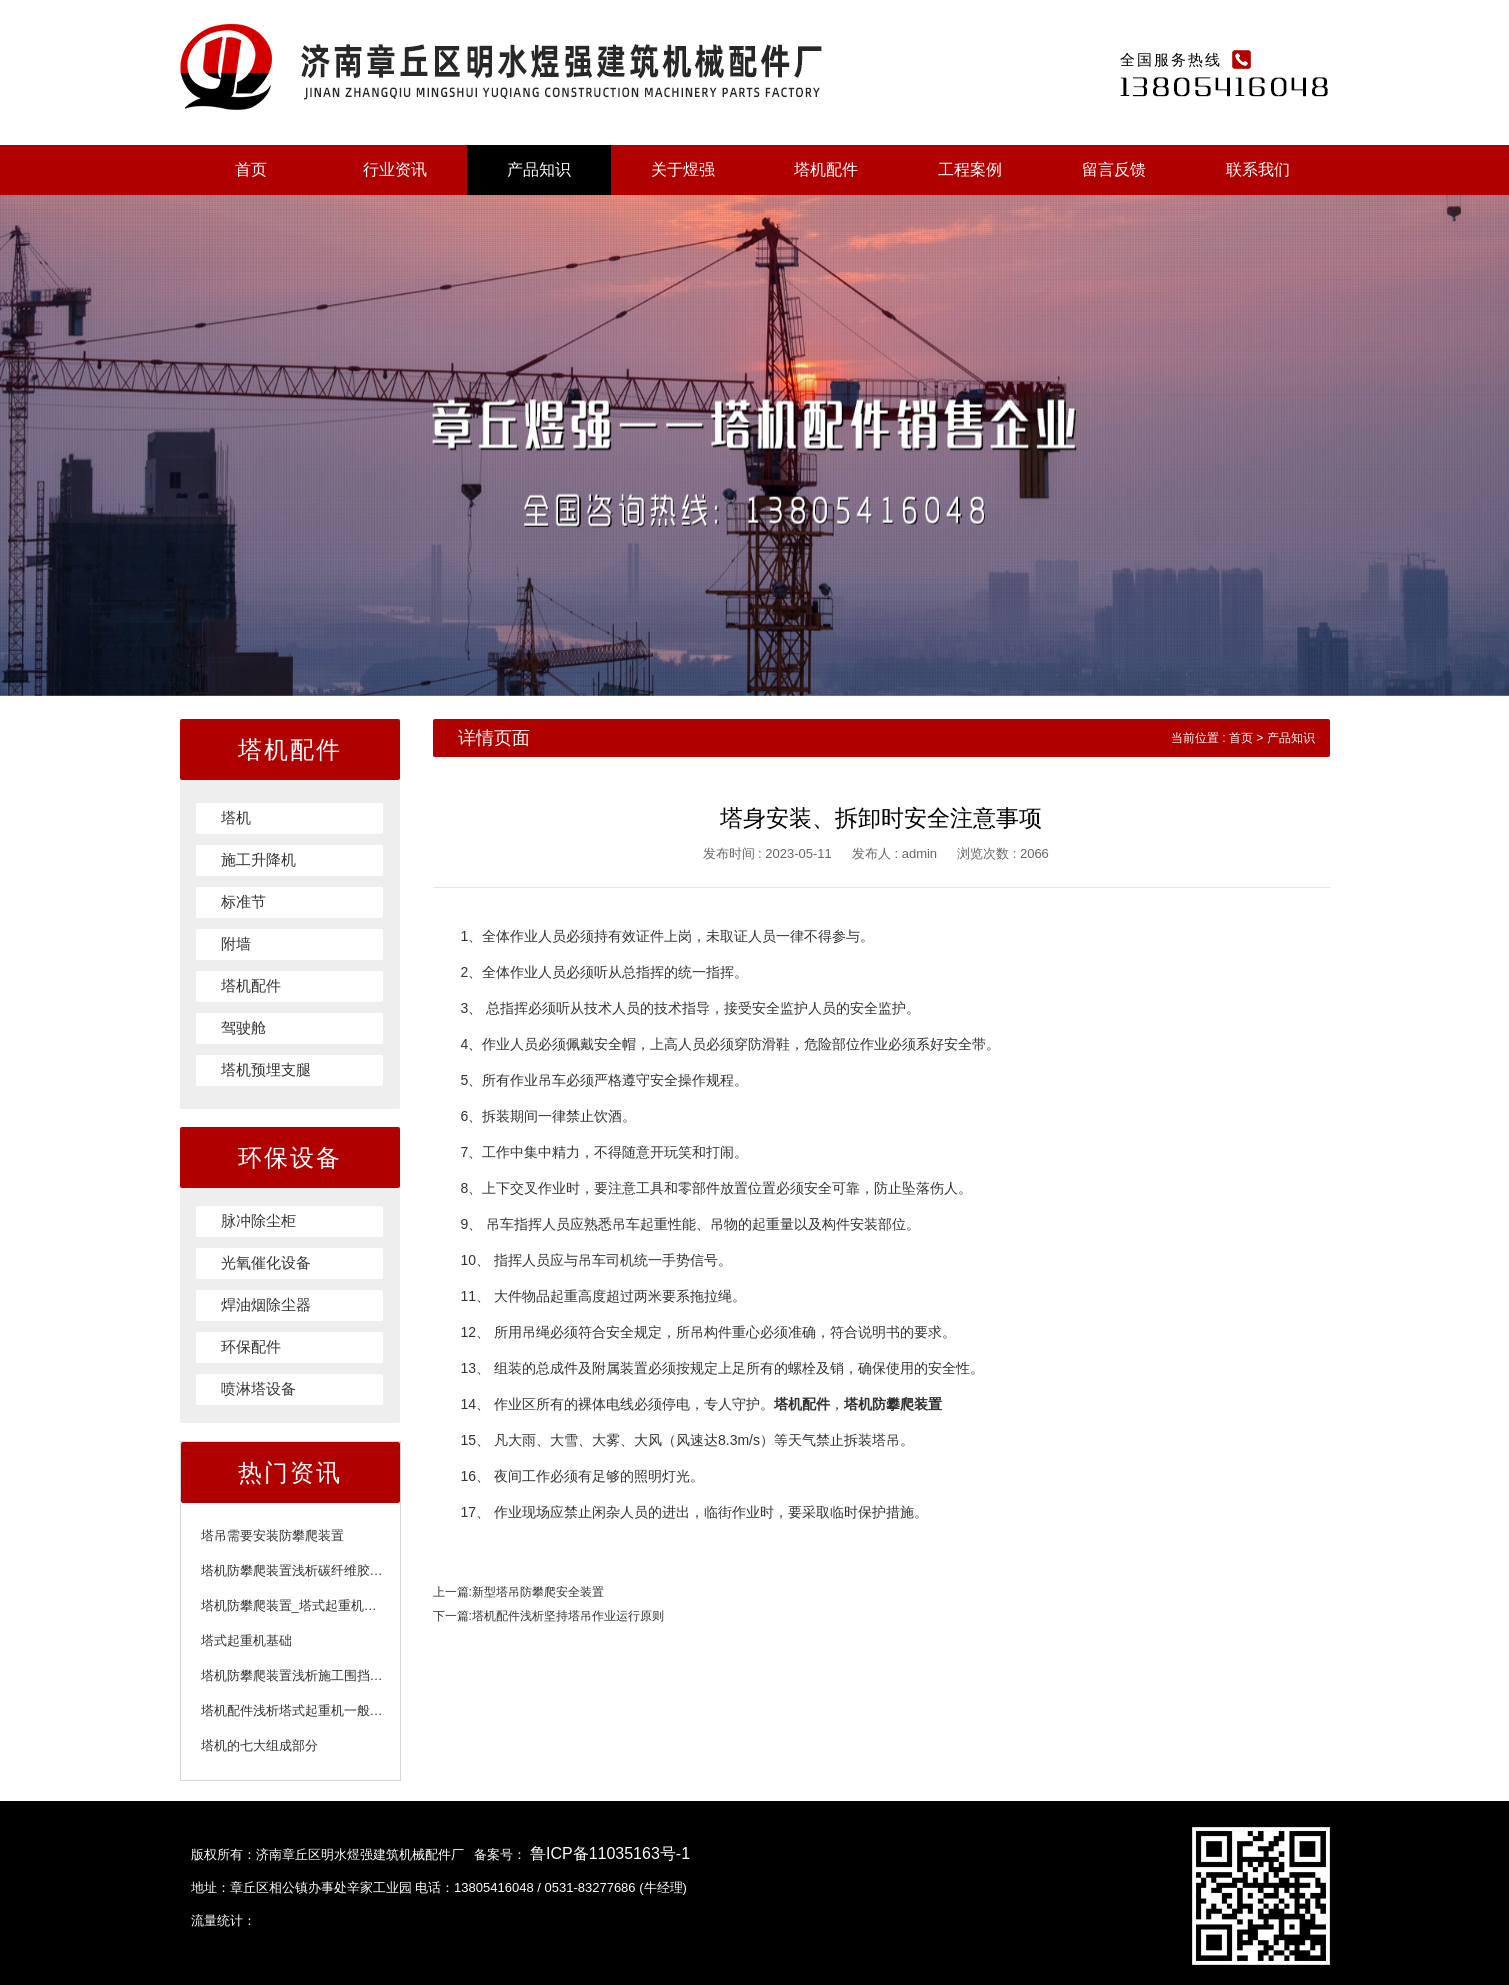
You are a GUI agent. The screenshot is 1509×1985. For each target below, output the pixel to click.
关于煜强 (683, 169)
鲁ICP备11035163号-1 (610, 1853)
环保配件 (251, 1346)
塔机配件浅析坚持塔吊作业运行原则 (568, 1616)
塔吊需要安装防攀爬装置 (272, 1535)
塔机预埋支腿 (266, 1069)
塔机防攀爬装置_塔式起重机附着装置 (308, 1605)
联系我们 (1258, 169)
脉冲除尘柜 (258, 1220)
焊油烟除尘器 (266, 1304)
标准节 (243, 901)
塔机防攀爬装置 (893, 1404)
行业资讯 (395, 169)
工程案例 (970, 169)
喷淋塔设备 (258, 1388)
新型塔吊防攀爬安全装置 (538, 1592)
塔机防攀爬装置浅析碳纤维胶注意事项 (311, 1570)
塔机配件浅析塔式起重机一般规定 (298, 1710)
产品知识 (539, 169)
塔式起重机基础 (246, 1640)
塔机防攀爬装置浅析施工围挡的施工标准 (318, 1675)
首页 (251, 169)
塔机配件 (826, 169)
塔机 (236, 817)
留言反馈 (1114, 169)
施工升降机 (258, 859)
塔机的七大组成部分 (259, 1745)
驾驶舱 (243, 1027)
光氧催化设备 (266, 1262)
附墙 (236, 943)
